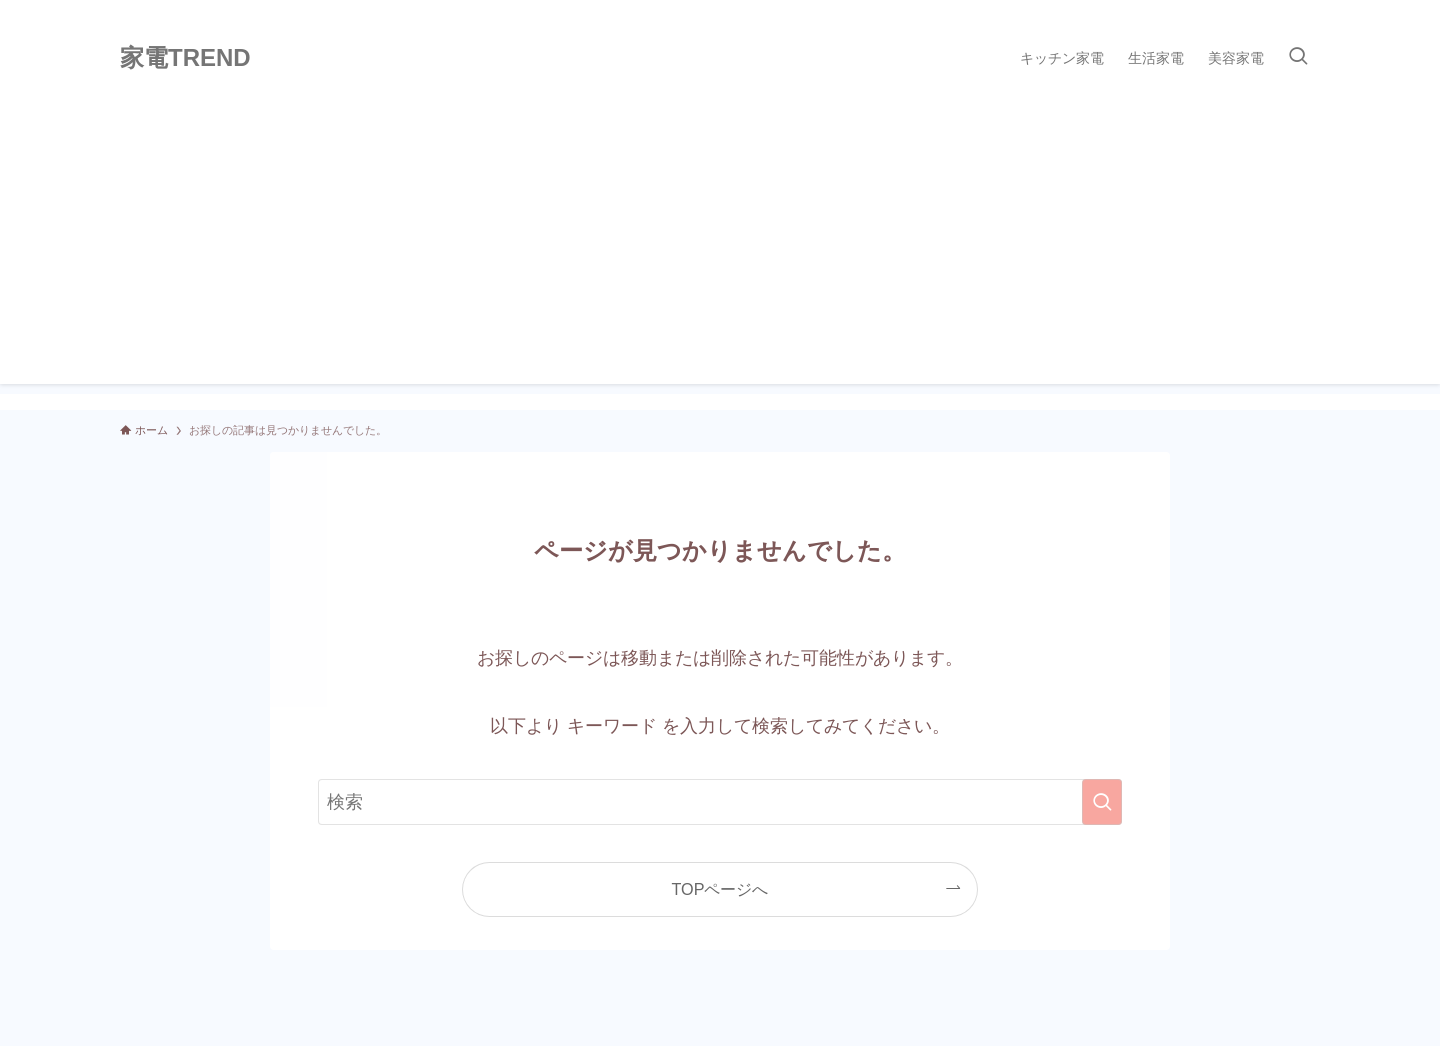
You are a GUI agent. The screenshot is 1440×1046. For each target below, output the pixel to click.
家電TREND (185, 58)
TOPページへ (720, 889)
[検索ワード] (720, 802)
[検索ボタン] (1298, 58)
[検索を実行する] (1102, 802)
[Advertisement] (720, 244)
